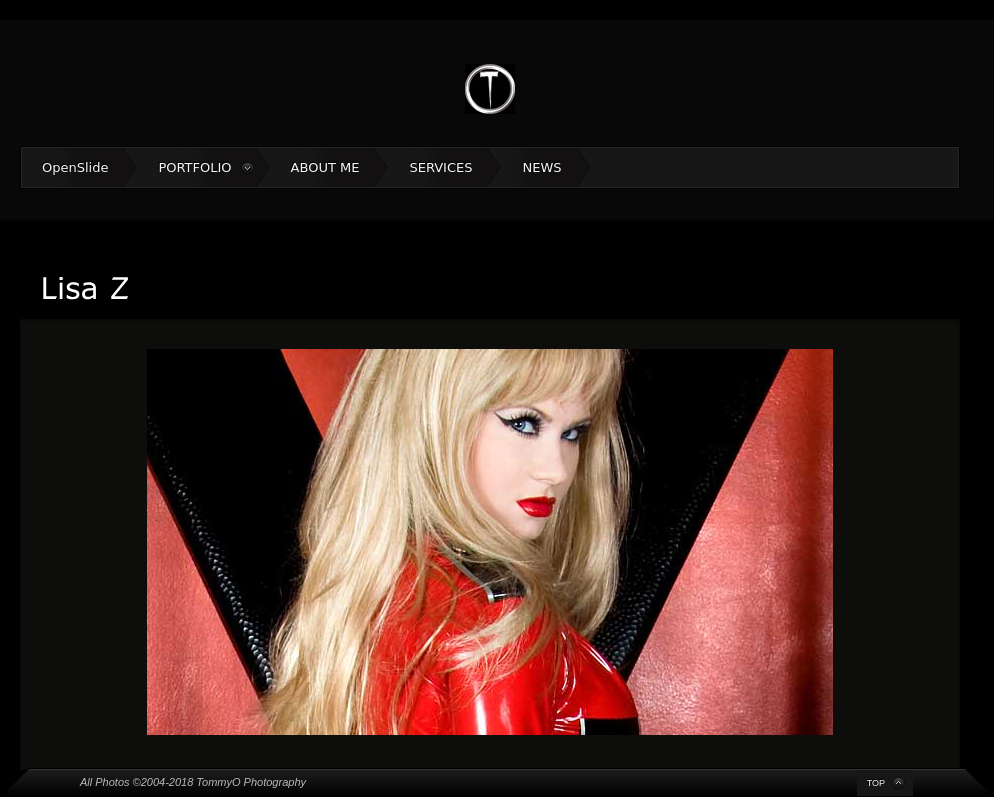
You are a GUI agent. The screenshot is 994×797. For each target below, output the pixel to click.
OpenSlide (75, 167)
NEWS (541, 167)
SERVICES (440, 167)
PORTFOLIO (194, 167)
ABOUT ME (325, 167)
